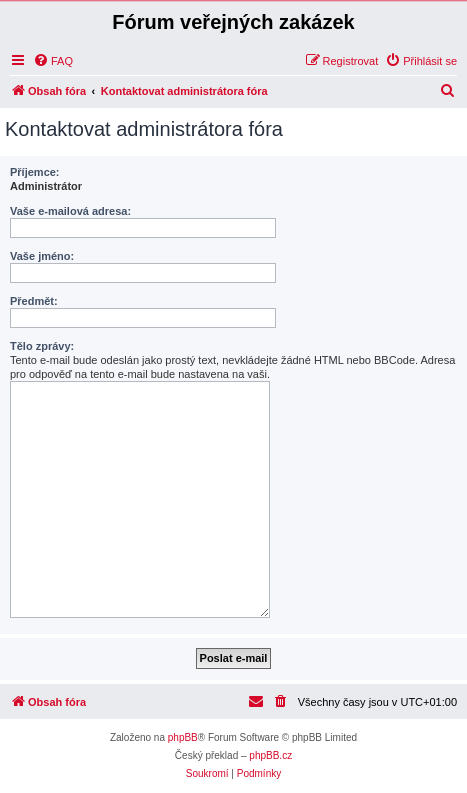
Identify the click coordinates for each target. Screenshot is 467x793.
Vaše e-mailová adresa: (70, 211)
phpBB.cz (270, 755)
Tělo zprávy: (42, 346)
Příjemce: (35, 172)
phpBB (183, 737)
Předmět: (34, 301)
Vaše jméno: (42, 256)
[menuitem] (53, 61)
